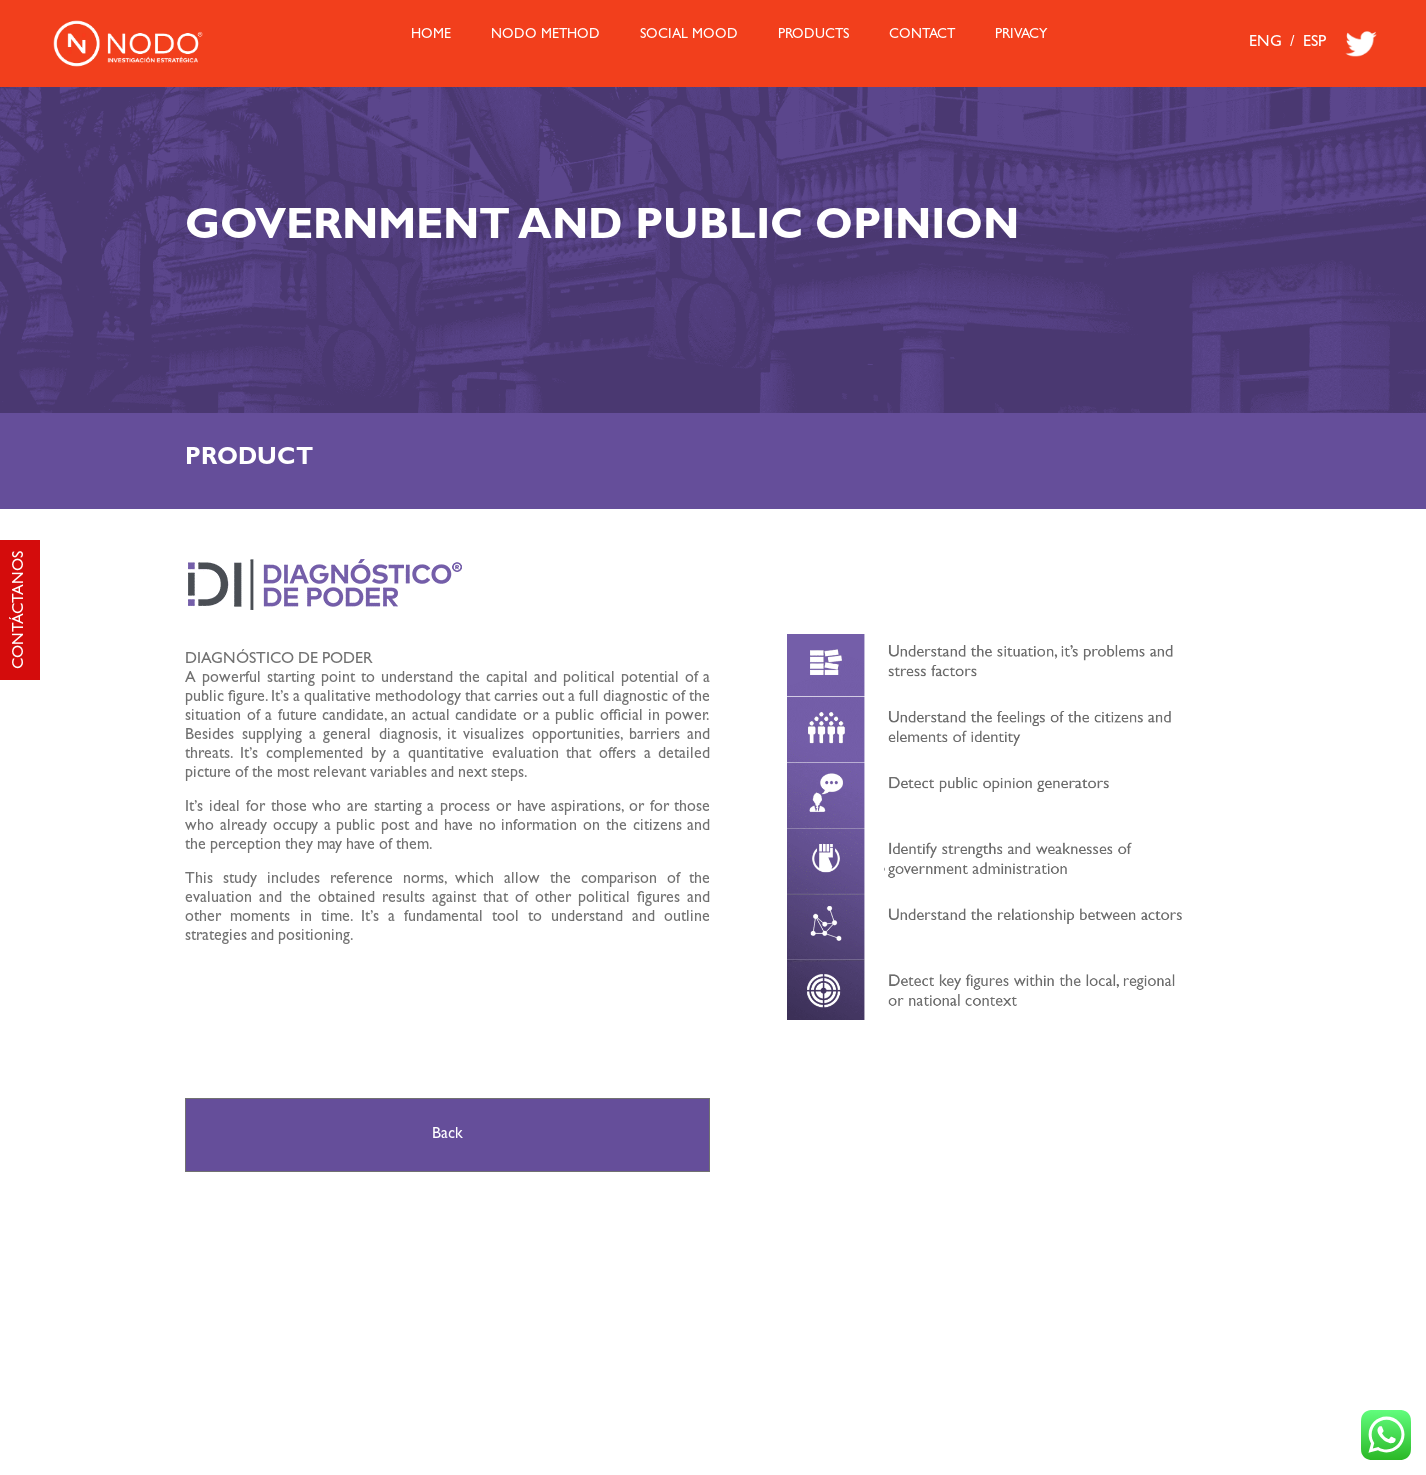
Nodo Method (545, 35)
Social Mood (689, 35)
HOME (431, 35)
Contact (922, 35)
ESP (1314, 43)
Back (447, 1135)
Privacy (1021, 35)
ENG (1265, 43)
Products (813, 35)
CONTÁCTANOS (20, 610)
